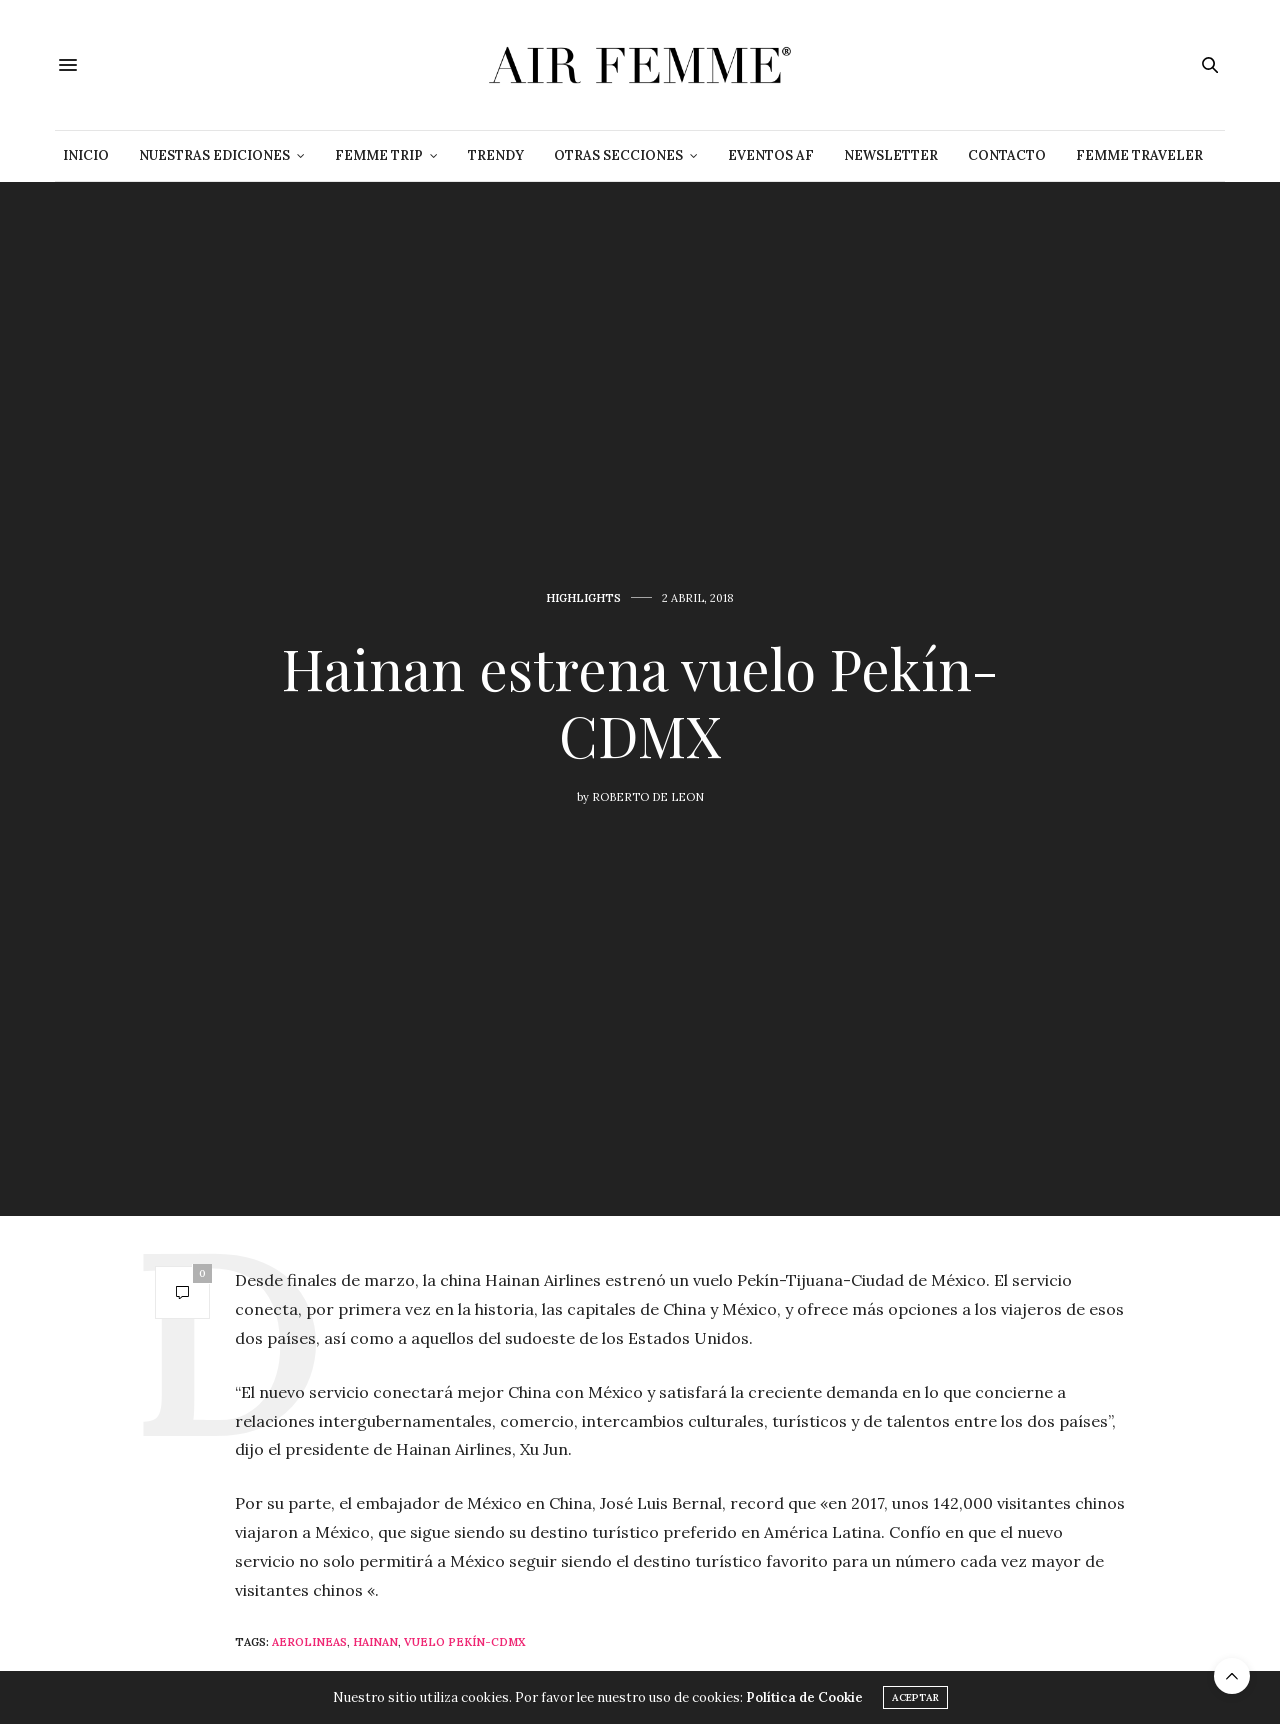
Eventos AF (771, 155)
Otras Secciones (618, 155)
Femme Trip (379, 155)
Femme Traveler (1139, 155)
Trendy (496, 155)
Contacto (1007, 155)
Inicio (86, 155)
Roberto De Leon (648, 797)
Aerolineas (309, 1642)
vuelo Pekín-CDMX (465, 1642)
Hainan (375, 1642)
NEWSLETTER (891, 155)
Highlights (583, 598)
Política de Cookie (804, 1697)
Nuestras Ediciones (214, 155)
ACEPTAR (915, 1697)
